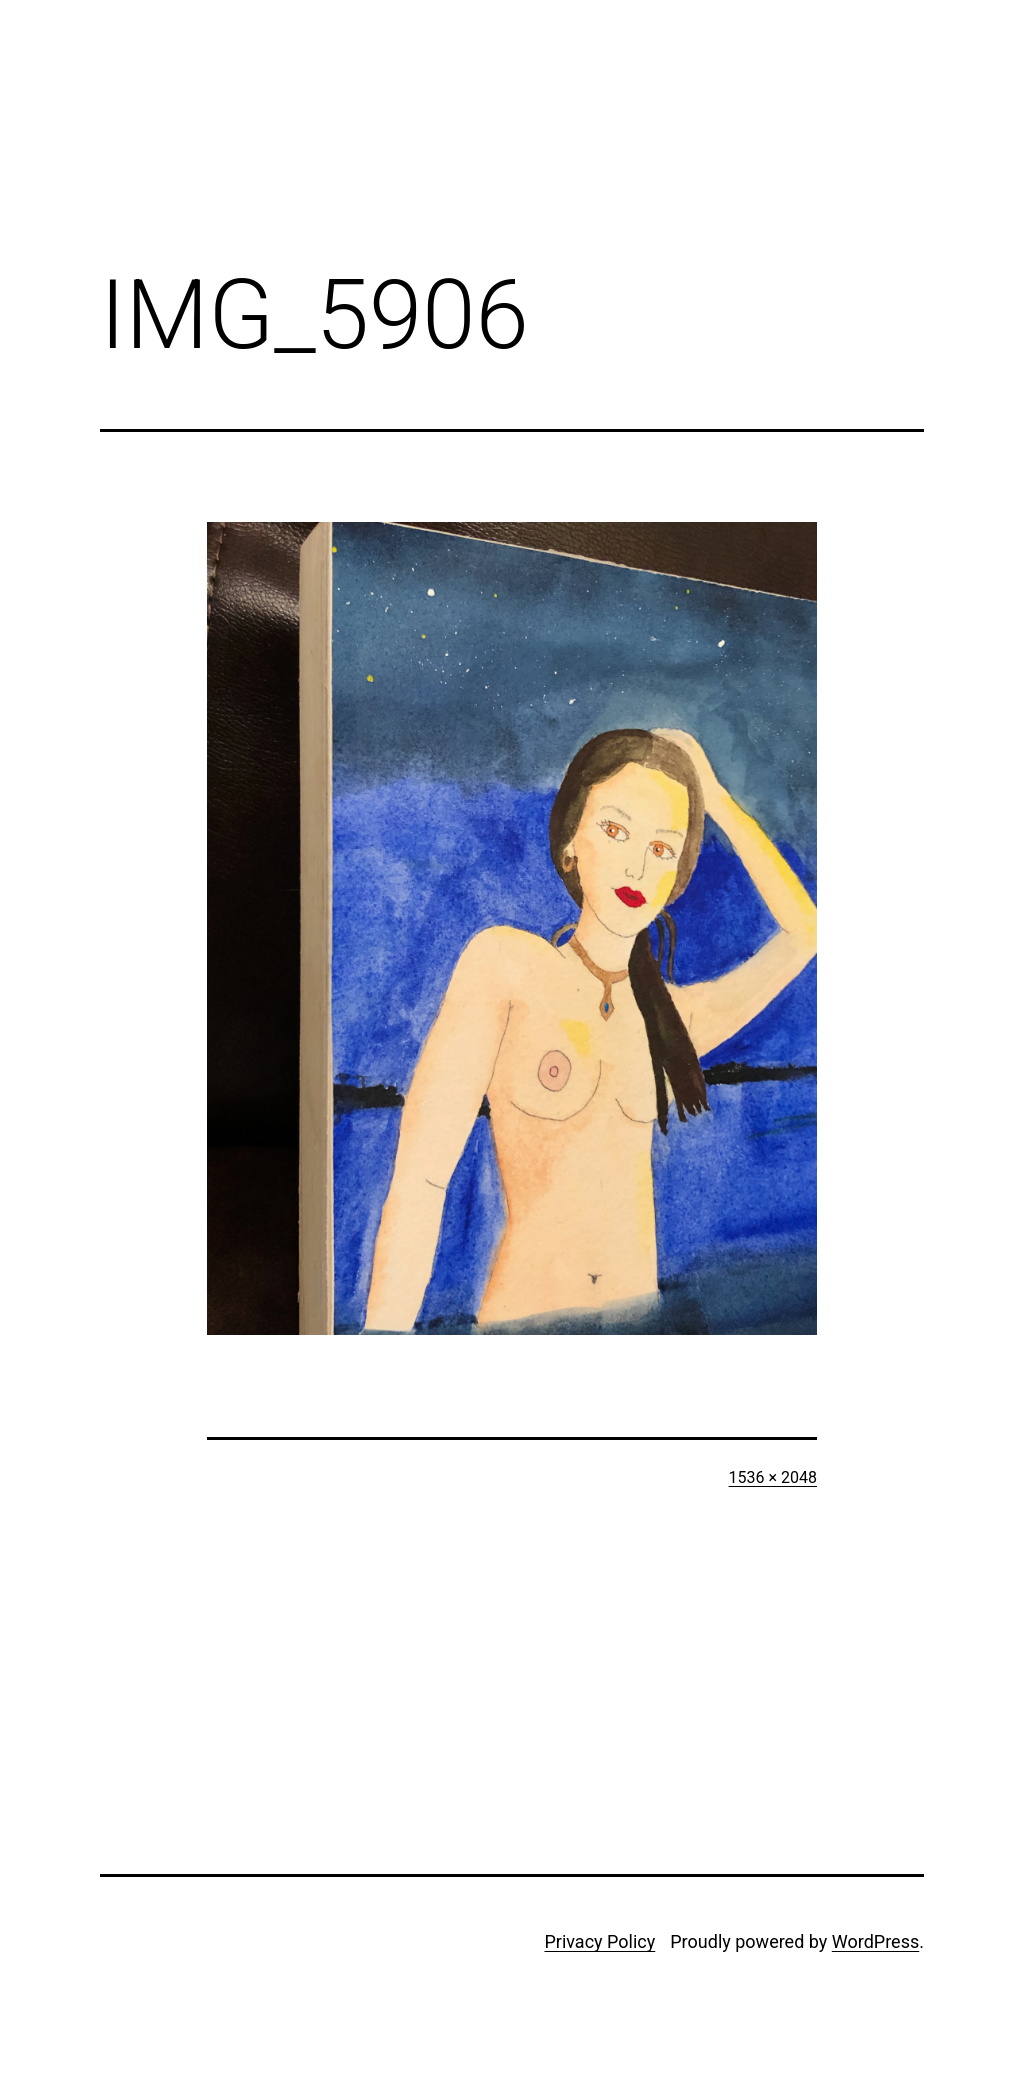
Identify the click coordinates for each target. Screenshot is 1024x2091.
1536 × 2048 (773, 1477)
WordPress (875, 1941)
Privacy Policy (599, 1941)
